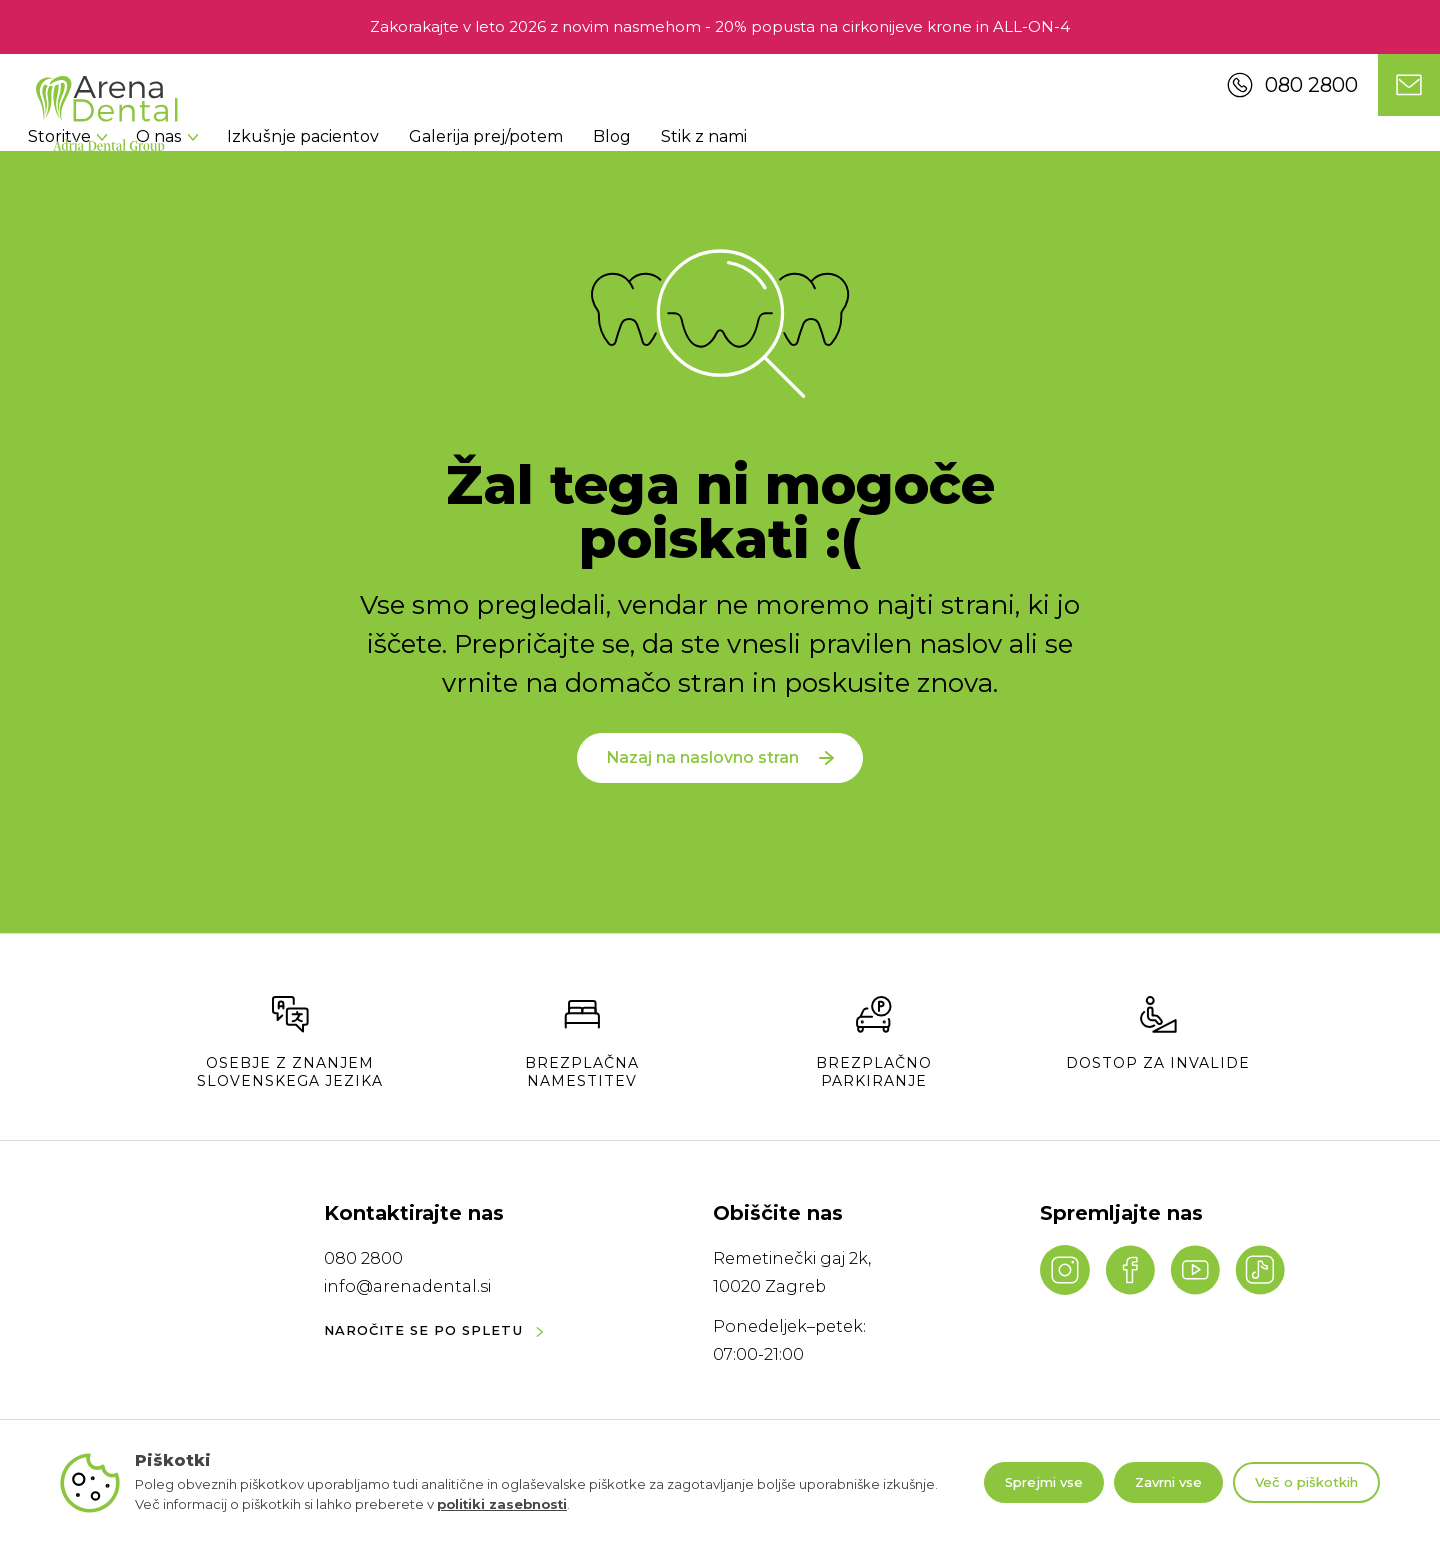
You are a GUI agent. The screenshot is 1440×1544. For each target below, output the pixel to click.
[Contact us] (1409, 85)
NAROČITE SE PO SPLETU (433, 1331)
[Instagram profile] (1065, 1270)
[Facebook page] (1130, 1270)
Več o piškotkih (1306, 1482)
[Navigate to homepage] (107, 115)
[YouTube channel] (1195, 1270)
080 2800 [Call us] (1292, 85)
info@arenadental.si (407, 1286)
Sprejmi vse (1044, 1482)
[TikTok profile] (1260, 1270)
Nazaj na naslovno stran (719, 777)
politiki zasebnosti (502, 1504)
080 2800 (363, 1258)
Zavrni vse (1168, 1482)
